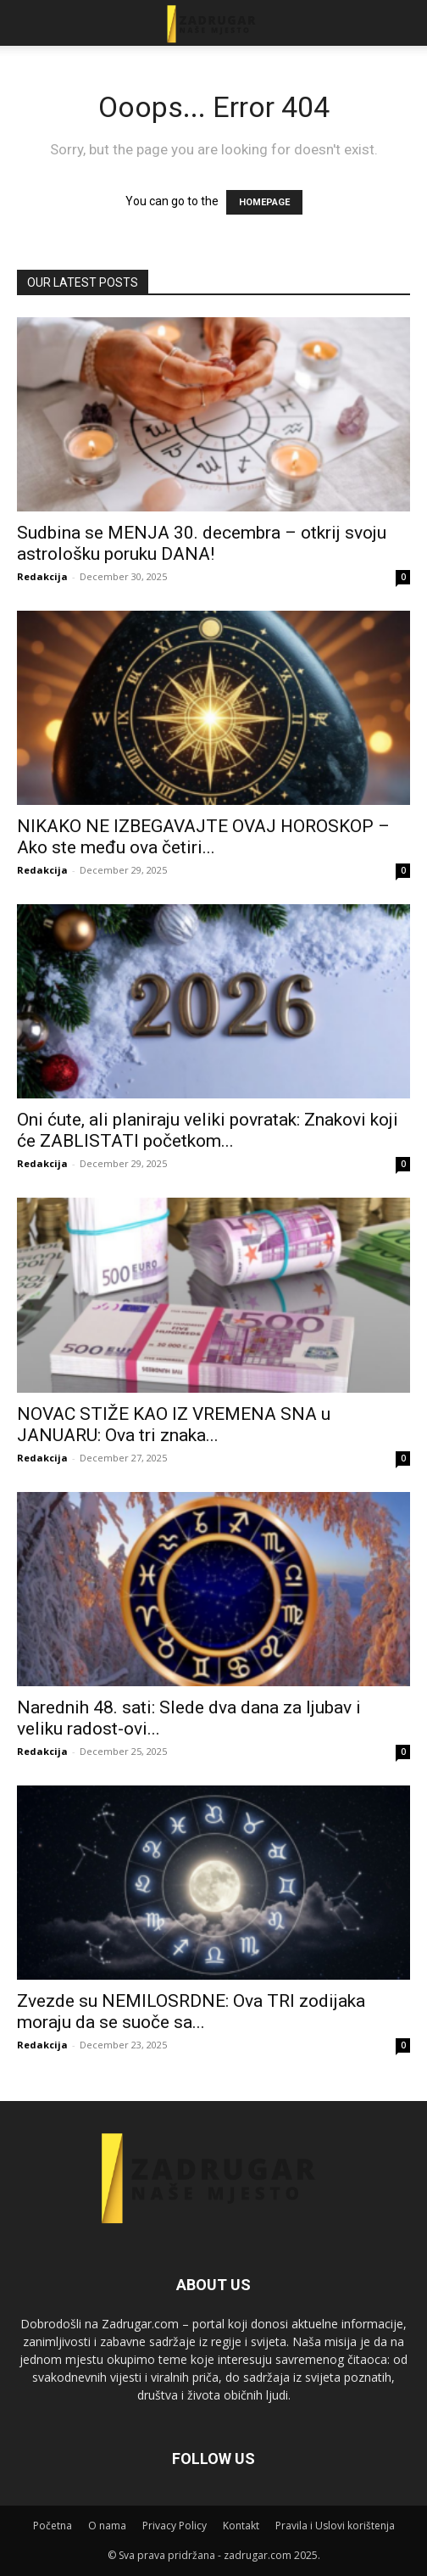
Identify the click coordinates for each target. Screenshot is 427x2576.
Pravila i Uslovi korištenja (335, 2525)
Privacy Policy (174, 2525)
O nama (107, 2525)
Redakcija (42, 576)
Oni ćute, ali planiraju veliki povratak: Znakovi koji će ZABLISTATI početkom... (207, 1130)
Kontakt (241, 2525)
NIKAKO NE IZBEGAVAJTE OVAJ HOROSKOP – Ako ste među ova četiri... (203, 837)
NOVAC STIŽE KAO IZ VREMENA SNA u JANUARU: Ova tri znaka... (173, 1424)
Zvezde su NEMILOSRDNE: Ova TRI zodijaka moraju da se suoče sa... (191, 2011)
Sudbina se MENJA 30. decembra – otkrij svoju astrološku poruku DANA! (201, 543)
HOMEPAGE (264, 202)
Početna (52, 2525)
